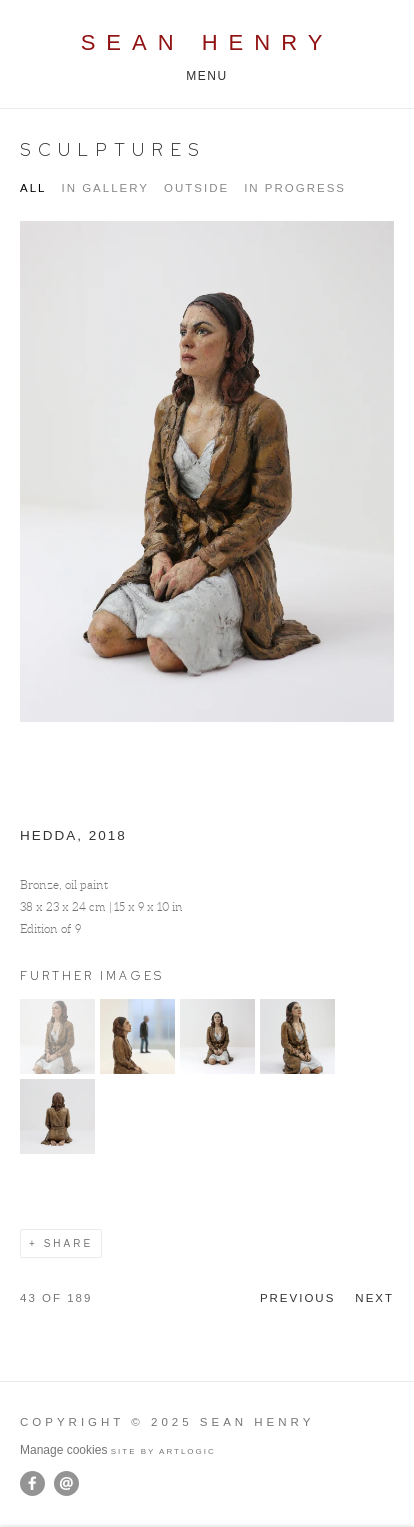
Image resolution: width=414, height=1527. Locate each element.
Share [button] (68, 1243)
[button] (57, 1069)
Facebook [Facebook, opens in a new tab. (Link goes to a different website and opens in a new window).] (32, 1484)
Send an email (66, 1483)
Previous (297, 1298)
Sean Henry (207, 42)
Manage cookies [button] (63, 1450)
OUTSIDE (196, 188)
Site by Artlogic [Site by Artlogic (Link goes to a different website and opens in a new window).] (163, 1451)
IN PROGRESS (295, 188)
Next (374, 1298)
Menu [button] (207, 76)
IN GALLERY (105, 188)
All (33, 188)
